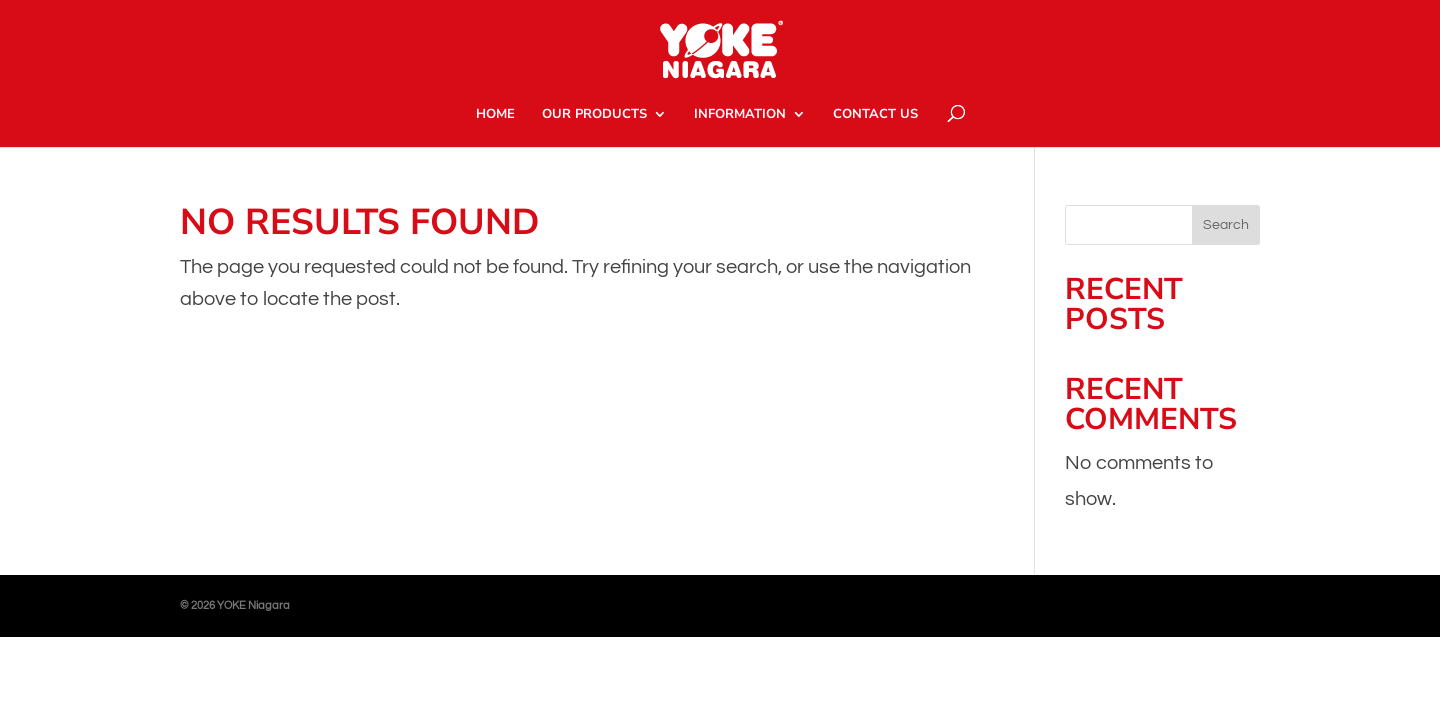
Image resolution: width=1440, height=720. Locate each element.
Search (1226, 225)
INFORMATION (740, 115)
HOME (495, 115)
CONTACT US (875, 115)
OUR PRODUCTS (594, 115)
